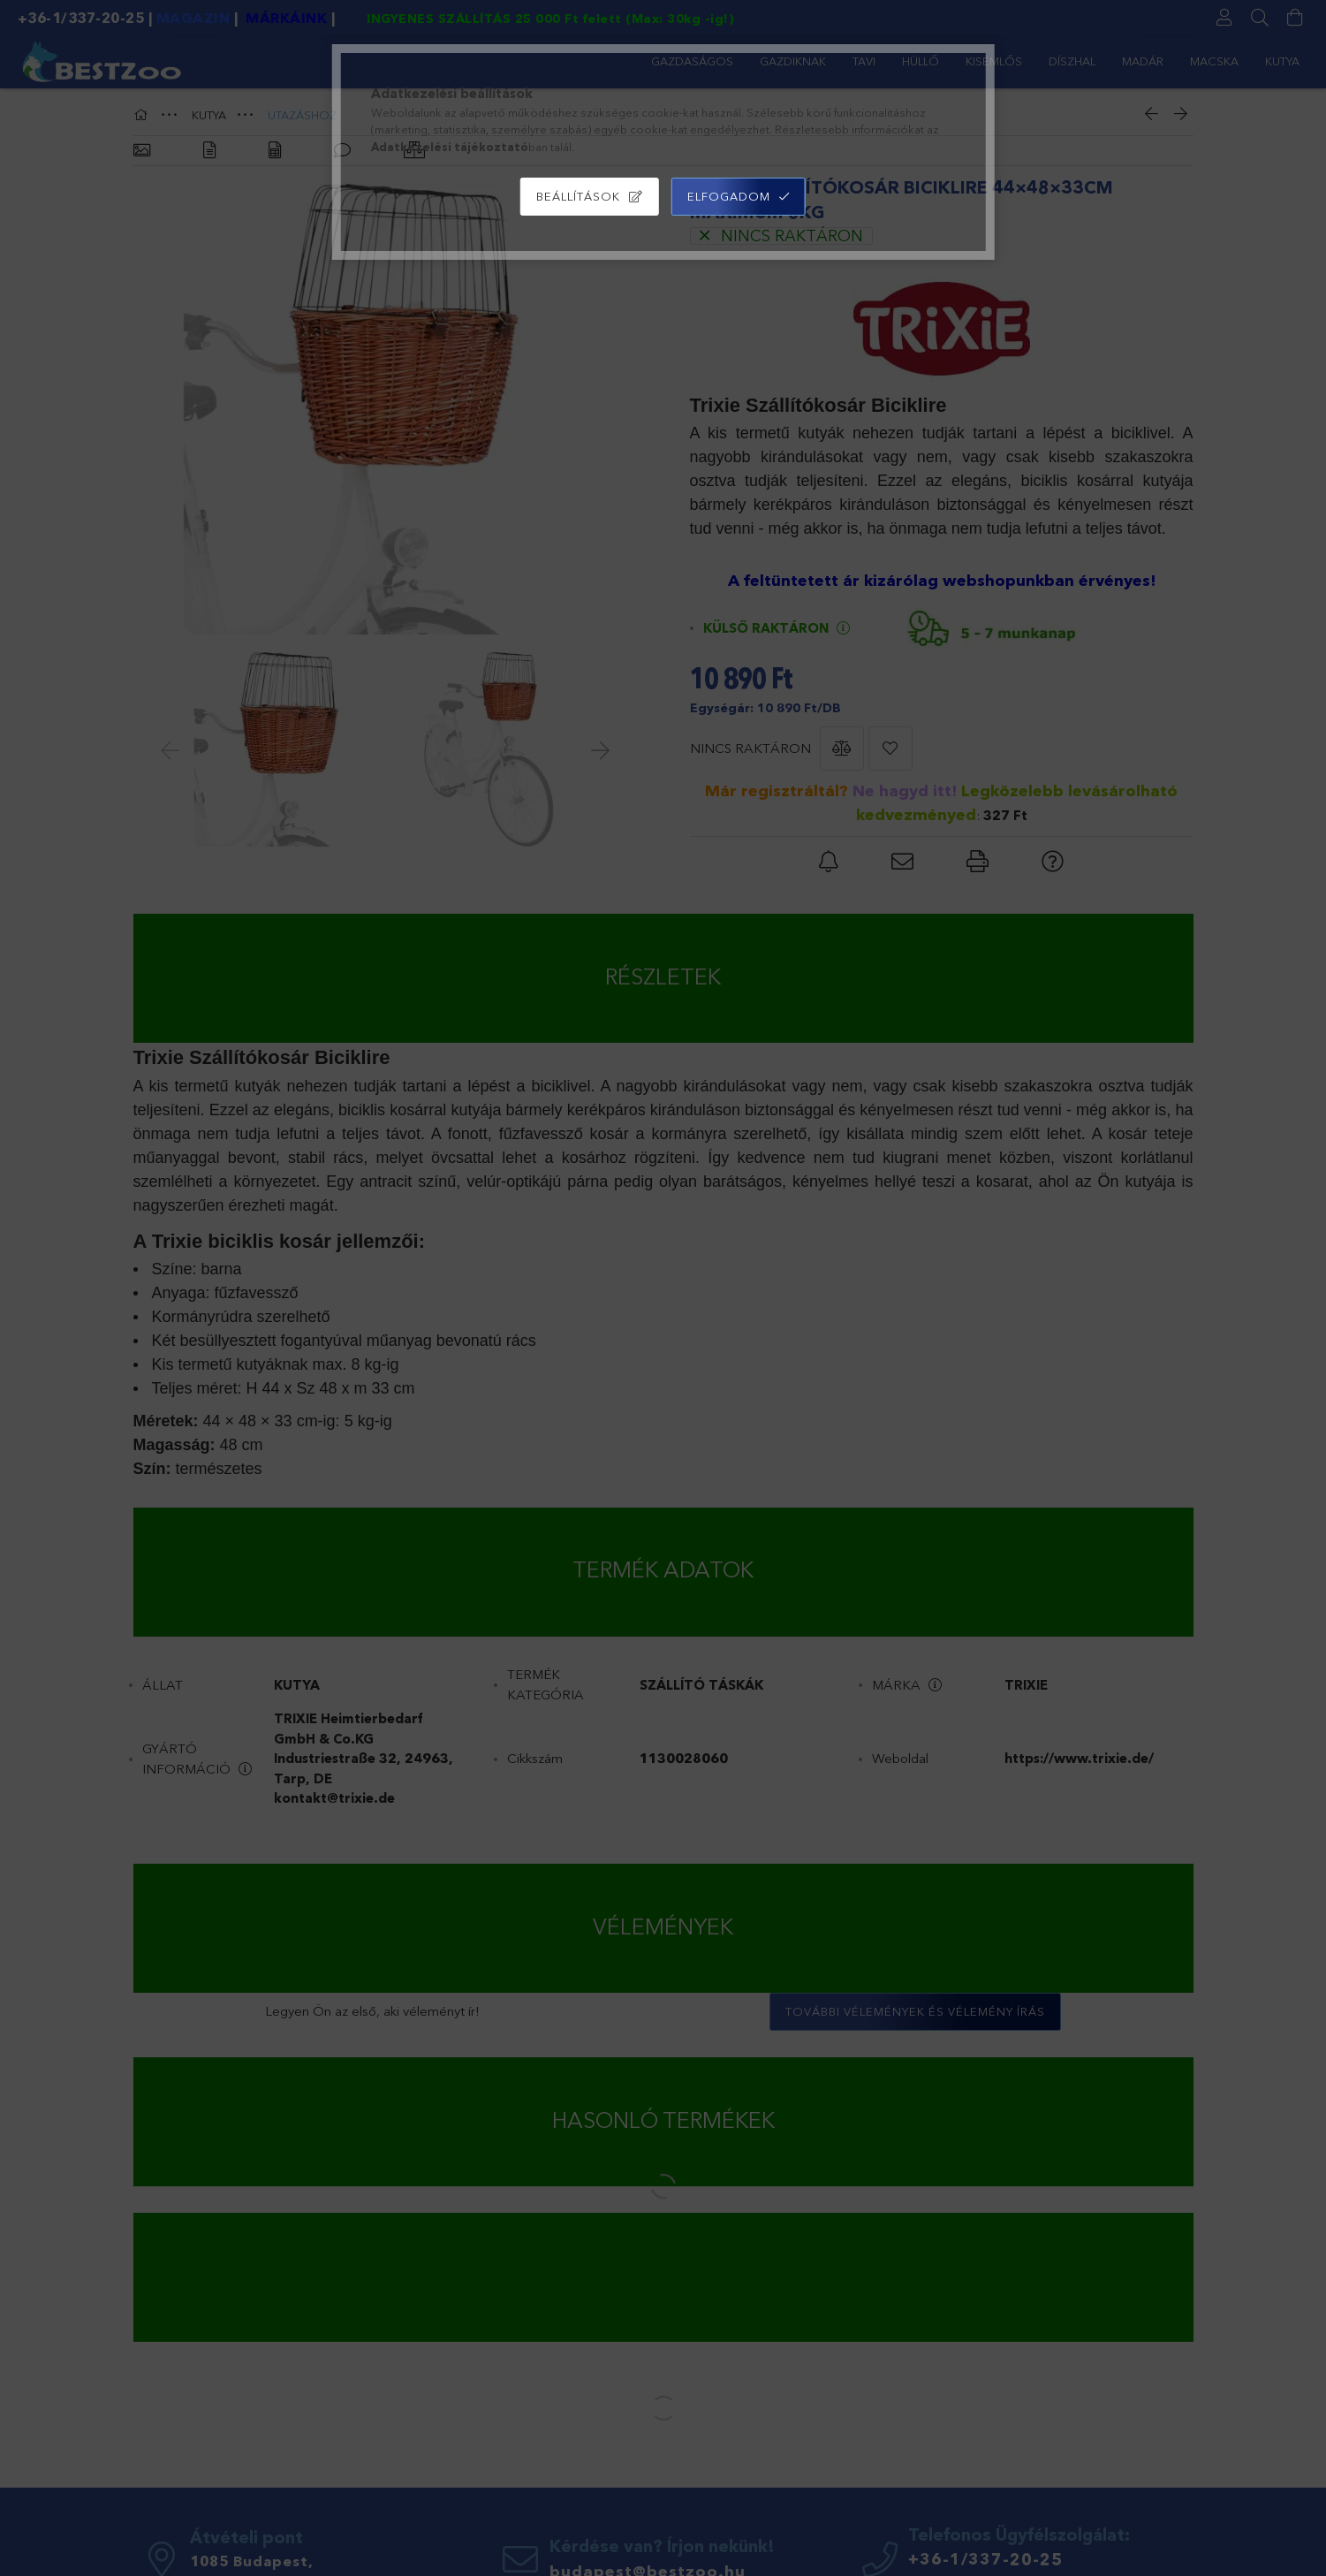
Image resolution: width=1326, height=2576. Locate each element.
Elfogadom (728, 196)
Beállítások (578, 196)
